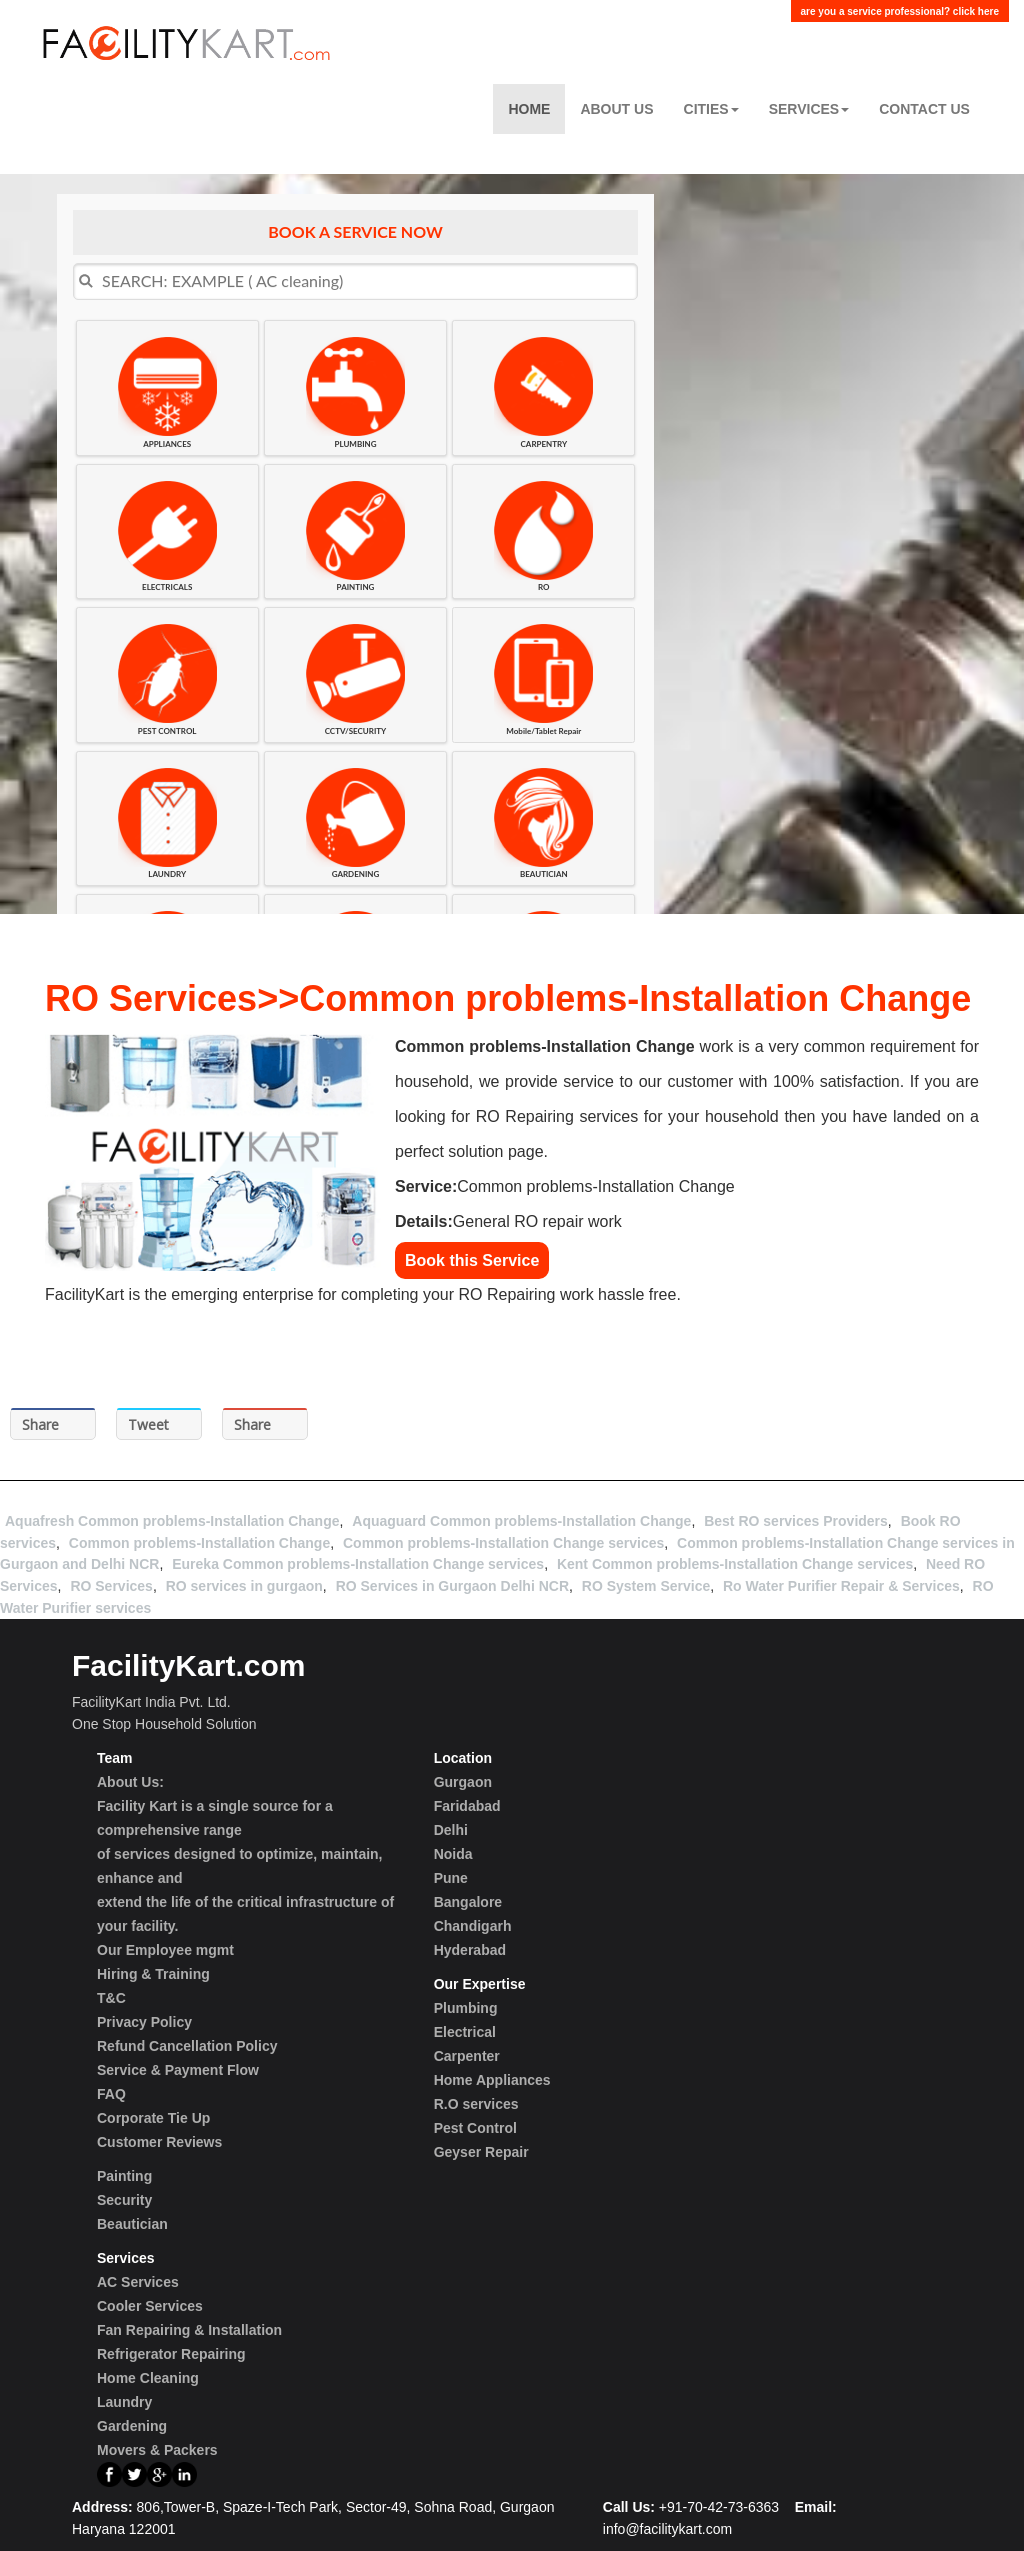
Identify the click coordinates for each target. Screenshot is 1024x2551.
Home (529, 109)
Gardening (132, 2426)
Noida (453, 1854)
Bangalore (468, 1902)
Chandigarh (473, 1926)
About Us (616, 109)
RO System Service (646, 1586)
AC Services (138, 2282)
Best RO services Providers (796, 1521)
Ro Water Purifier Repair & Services (841, 1586)
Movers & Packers (157, 2450)
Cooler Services (150, 2306)
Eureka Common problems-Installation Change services (358, 1564)
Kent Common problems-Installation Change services (735, 1564)
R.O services (476, 2104)
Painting (124, 2176)
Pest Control (475, 2128)
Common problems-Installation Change (199, 1543)
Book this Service (472, 1260)
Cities (711, 109)
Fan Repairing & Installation (189, 2330)
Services (809, 109)
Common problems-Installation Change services (503, 1543)
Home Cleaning (148, 2378)
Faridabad (467, 1806)
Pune (451, 1878)
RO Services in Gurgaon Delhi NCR (452, 1586)
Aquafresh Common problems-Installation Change (172, 1521)
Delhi (451, 1830)
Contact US (924, 109)
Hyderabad (470, 1950)
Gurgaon (463, 1782)
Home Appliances (492, 2080)
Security (124, 2200)
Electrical (465, 2032)
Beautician (132, 2224)
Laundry (124, 2402)
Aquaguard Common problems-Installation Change (521, 1521)
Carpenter (467, 2056)
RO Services (111, 1586)
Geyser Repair (481, 2152)
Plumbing (466, 2008)
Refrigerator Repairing (171, 2354)
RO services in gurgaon (244, 1586)
